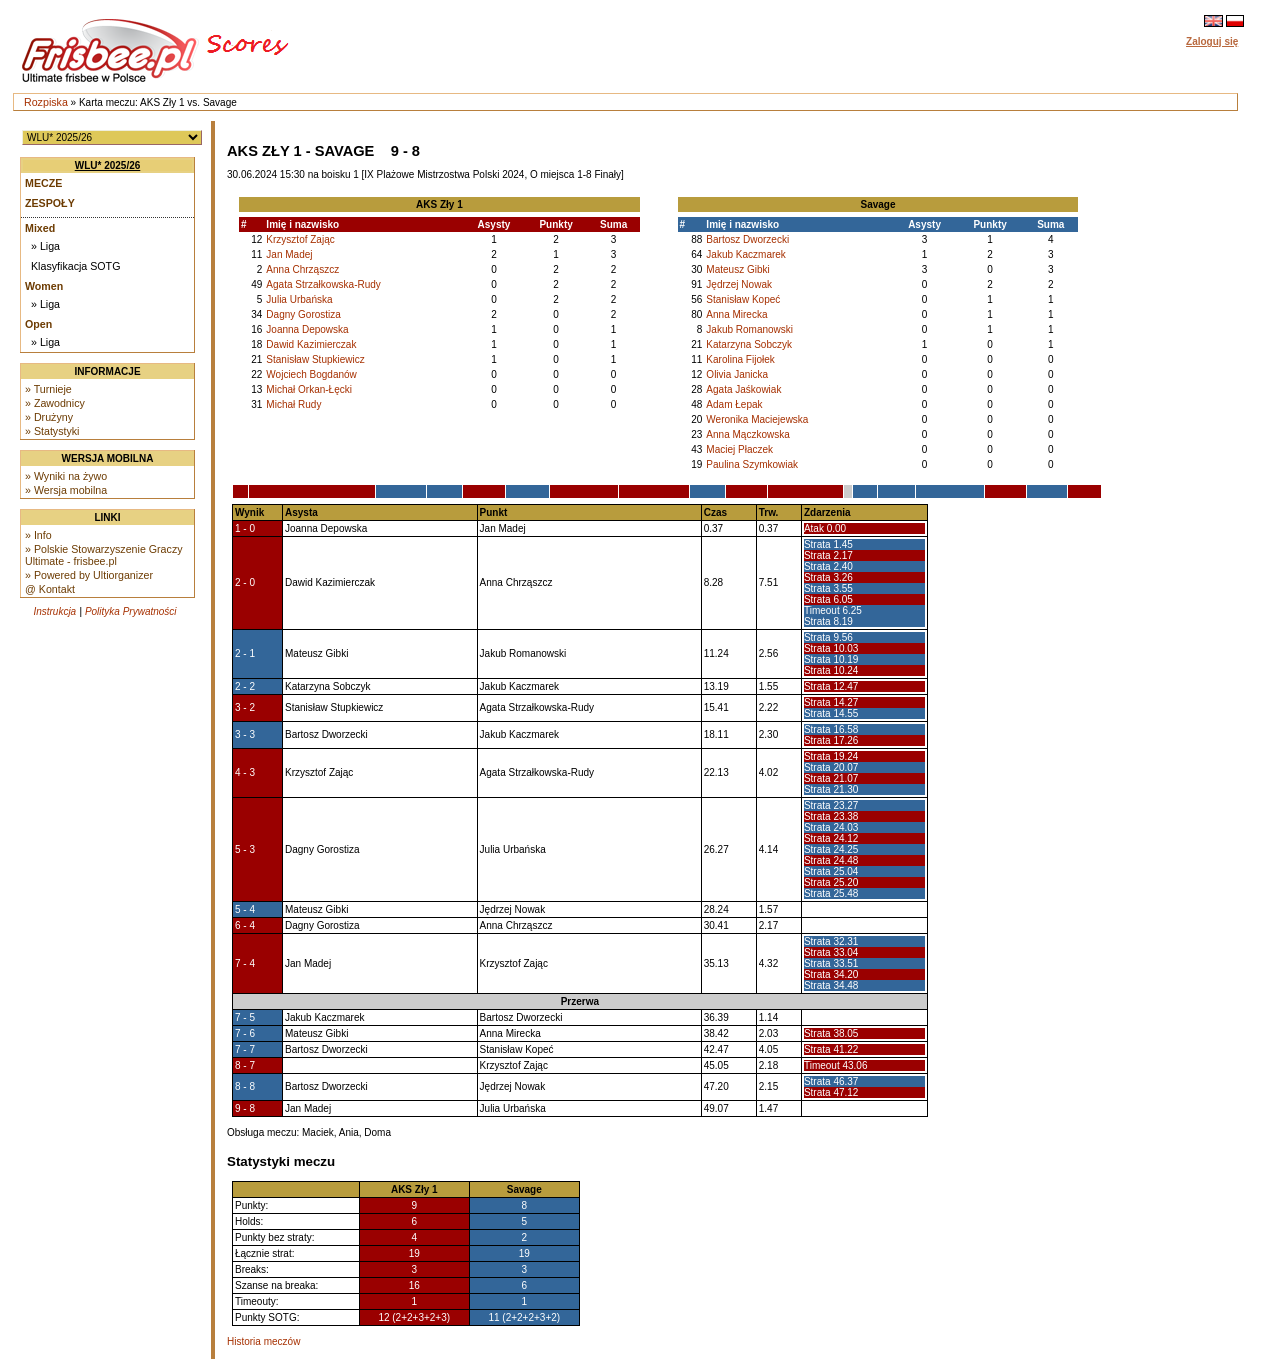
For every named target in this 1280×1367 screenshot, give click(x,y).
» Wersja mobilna (66, 490)
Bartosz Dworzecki (747, 239)
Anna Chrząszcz (302, 269)
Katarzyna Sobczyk (749, 344)
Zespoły (50, 203)
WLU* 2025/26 (108, 165)
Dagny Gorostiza (303, 314)
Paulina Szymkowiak (752, 464)
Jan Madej (289, 254)
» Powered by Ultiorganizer (89, 575)
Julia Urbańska (299, 299)
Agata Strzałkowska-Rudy (323, 284)
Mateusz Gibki (737, 269)
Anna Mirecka (736, 314)
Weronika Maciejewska (757, 419)
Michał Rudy (293, 404)
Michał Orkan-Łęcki (309, 389)
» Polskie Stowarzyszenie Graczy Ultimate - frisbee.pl (104, 555)
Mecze (43, 183)
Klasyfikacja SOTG (75, 266)
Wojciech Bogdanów (311, 374)
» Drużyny (49, 417)
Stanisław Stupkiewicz (315, 359)
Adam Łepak (734, 404)
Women (44, 286)
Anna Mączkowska (747, 434)
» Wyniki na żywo (66, 476)
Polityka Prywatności (131, 611)
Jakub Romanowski (749, 329)
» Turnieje (48, 389)
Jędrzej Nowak (739, 284)
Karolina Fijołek (740, 359)
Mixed (40, 228)
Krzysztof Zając (300, 239)
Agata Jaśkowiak (743, 389)
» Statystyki (52, 431)
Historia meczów (263, 1341)
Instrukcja (54, 611)
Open (38, 324)
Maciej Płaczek (739, 449)
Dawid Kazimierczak (311, 344)
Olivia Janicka (737, 374)
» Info (38, 535)
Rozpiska (46, 102)
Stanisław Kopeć (743, 299)
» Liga (45, 246)
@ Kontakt (50, 589)
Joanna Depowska (307, 329)
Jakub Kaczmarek (745, 254)
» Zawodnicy (55, 403)
